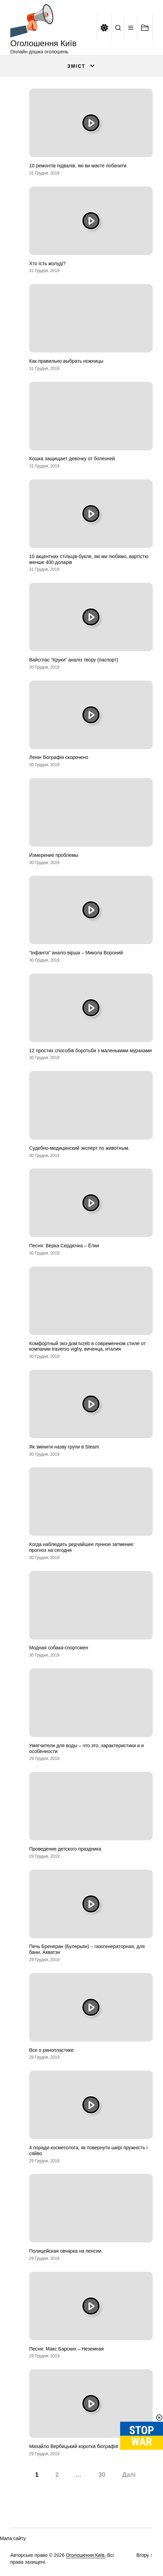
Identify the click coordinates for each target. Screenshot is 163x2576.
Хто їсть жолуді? (47, 263)
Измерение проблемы (53, 855)
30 (101, 2474)
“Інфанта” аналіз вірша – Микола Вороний (76, 952)
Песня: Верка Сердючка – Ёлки (64, 1245)
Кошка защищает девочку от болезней (72, 458)
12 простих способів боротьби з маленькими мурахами (90, 1050)
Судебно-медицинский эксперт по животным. (79, 1148)
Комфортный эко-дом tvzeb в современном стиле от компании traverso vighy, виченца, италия (87, 1346)
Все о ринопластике (51, 2050)
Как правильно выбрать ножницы (66, 361)
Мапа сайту (13, 2538)
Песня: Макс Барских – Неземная (66, 2349)
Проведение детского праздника (65, 1849)
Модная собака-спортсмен (58, 1647)
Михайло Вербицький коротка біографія (73, 2446)
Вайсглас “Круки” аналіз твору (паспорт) (73, 659)
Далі (129, 2474)
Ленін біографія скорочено (58, 757)
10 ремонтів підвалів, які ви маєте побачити (78, 165)
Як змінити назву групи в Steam (64, 1447)
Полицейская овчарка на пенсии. (66, 2251)
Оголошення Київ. (86, 2555)
